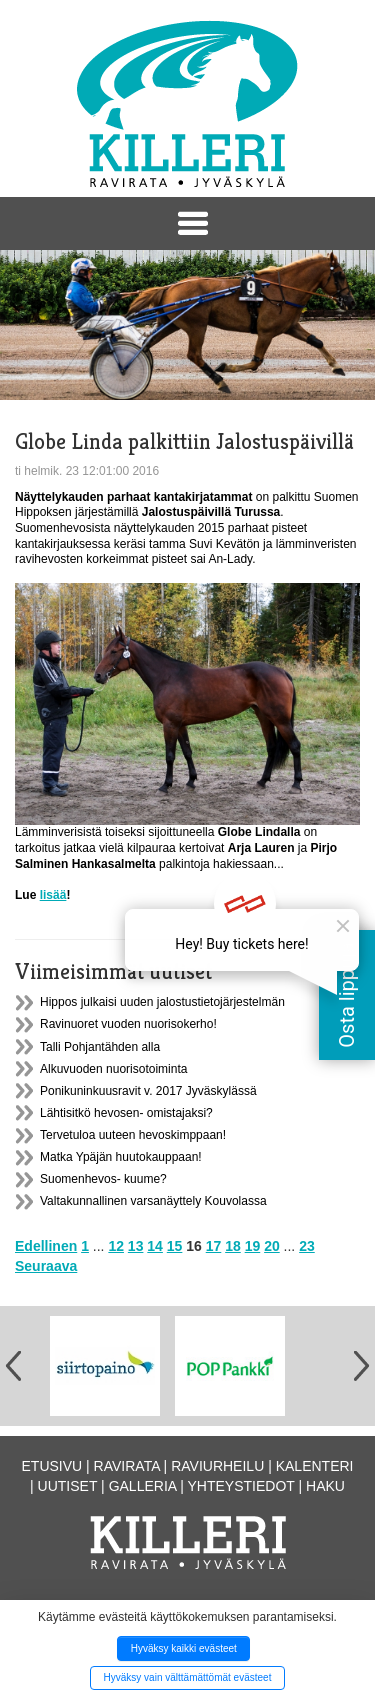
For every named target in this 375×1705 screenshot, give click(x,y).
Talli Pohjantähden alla (100, 1047)
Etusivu (52, 1466)
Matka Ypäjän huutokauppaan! (121, 1157)
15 (175, 1246)
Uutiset (68, 1486)
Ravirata (127, 1466)
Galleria (143, 1486)
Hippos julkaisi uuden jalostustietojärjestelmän (162, 1002)
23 (307, 1246)
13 (136, 1246)
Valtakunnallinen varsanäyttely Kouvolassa (153, 1201)
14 (155, 1246)
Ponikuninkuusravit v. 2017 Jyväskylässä (148, 1091)
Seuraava (46, 1266)
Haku (325, 1486)
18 (233, 1246)
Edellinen (46, 1246)
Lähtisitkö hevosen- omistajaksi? (126, 1113)
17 (214, 1246)
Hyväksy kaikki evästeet (184, 1648)
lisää (53, 895)
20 (272, 1246)
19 (253, 1246)
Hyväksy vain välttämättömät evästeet (188, 1677)
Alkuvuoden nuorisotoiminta (113, 1069)
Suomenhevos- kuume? (103, 1179)
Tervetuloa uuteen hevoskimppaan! (133, 1135)
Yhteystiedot (241, 1486)
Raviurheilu (217, 1466)
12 (116, 1246)
